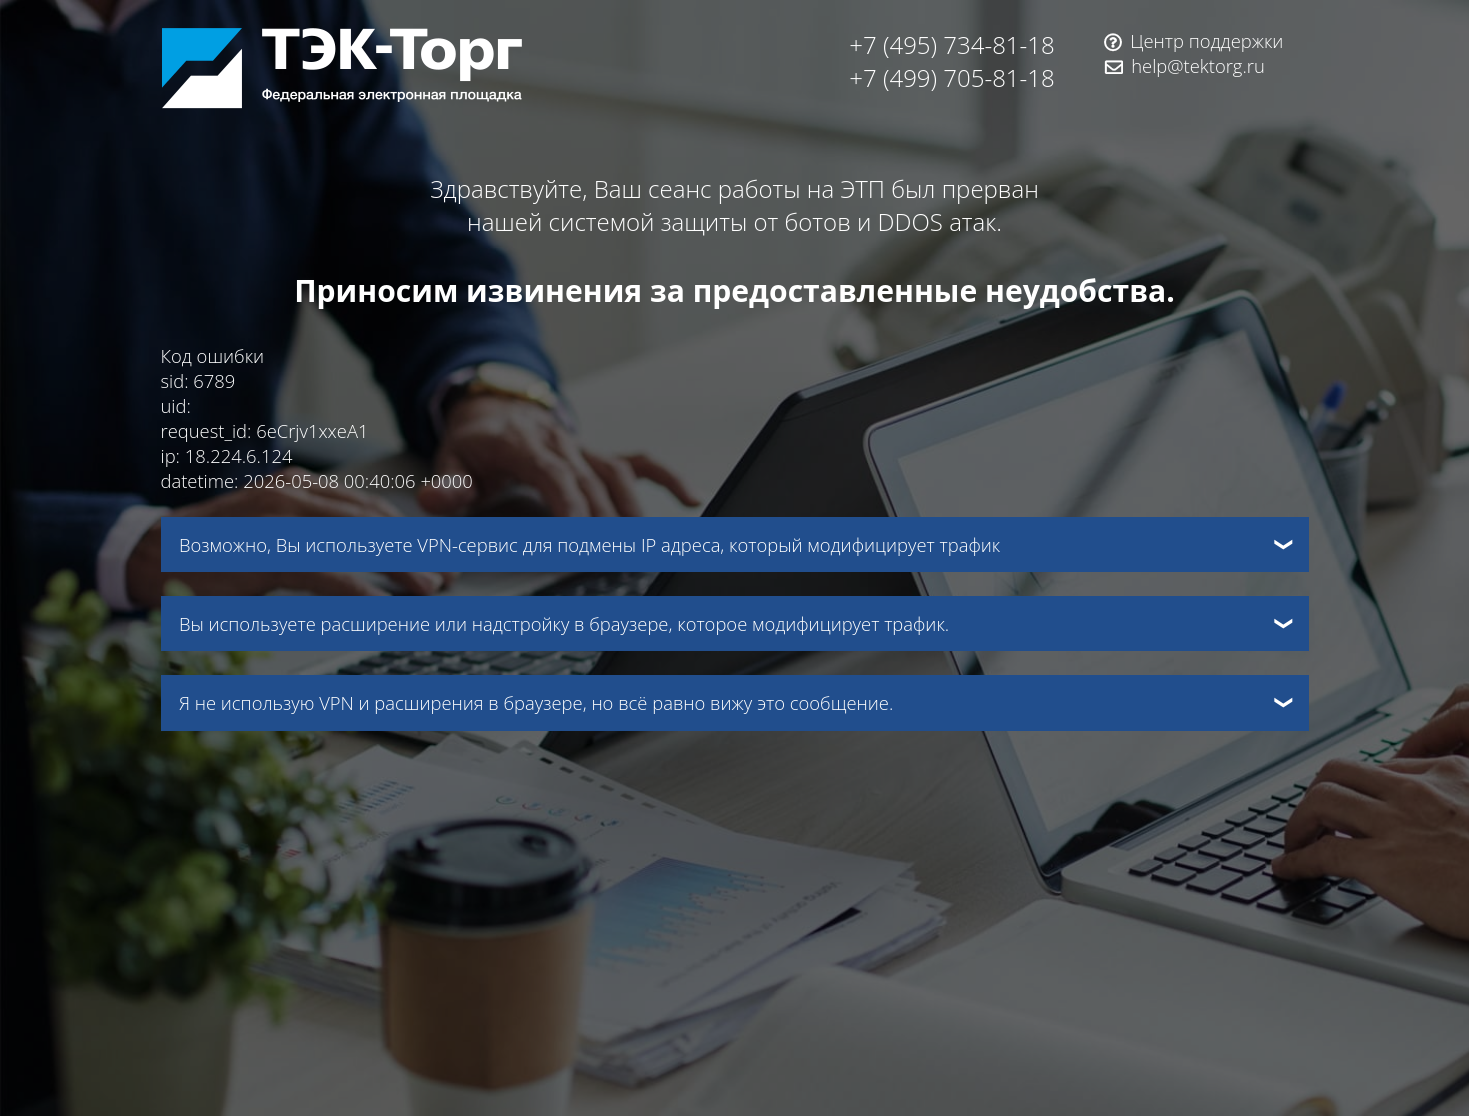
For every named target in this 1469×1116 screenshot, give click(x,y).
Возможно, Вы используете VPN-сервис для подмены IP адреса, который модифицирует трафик (589, 544)
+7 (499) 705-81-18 (951, 77)
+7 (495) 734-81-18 (951, 44)
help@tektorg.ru (1198, 65)
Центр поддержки (1206, 40)
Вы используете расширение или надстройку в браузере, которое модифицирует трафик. (564, 623)
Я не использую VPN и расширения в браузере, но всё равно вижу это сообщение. (536, 702)
